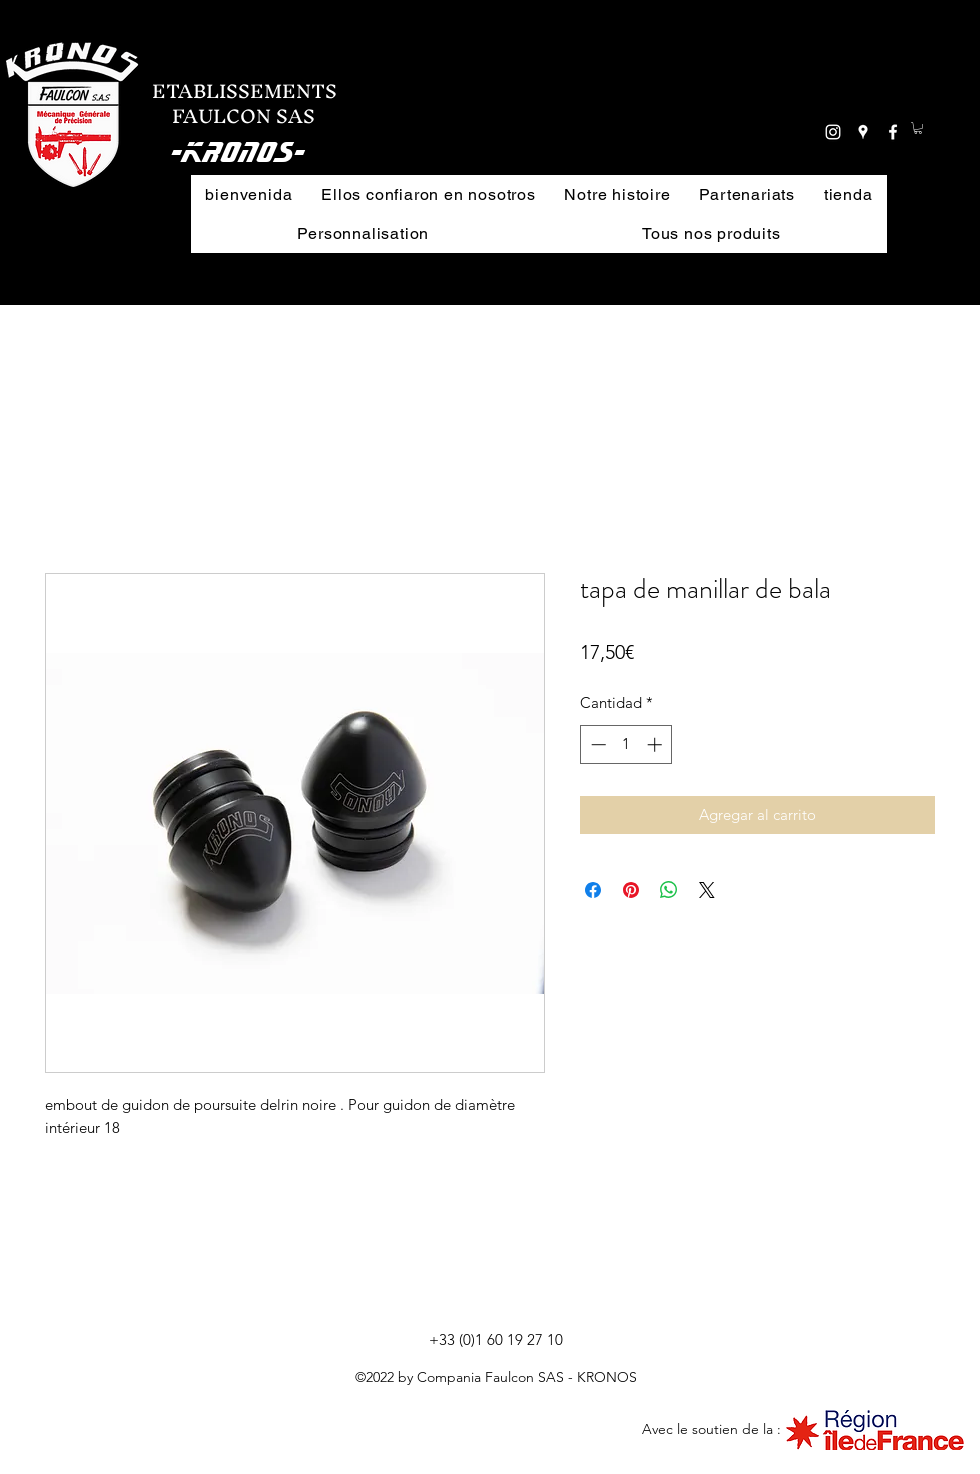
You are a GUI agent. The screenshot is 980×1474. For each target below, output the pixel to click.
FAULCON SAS (233, 116)
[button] (723, 106)
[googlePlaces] (863, 132)
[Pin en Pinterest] (631, 890)
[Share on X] (707, 890)
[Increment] (656, 744)
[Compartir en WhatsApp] (669, 890)
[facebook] (893, 132)
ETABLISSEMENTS (244, 91)
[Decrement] (596, 744)
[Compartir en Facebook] (593, 890)
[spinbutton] (626, 744)
